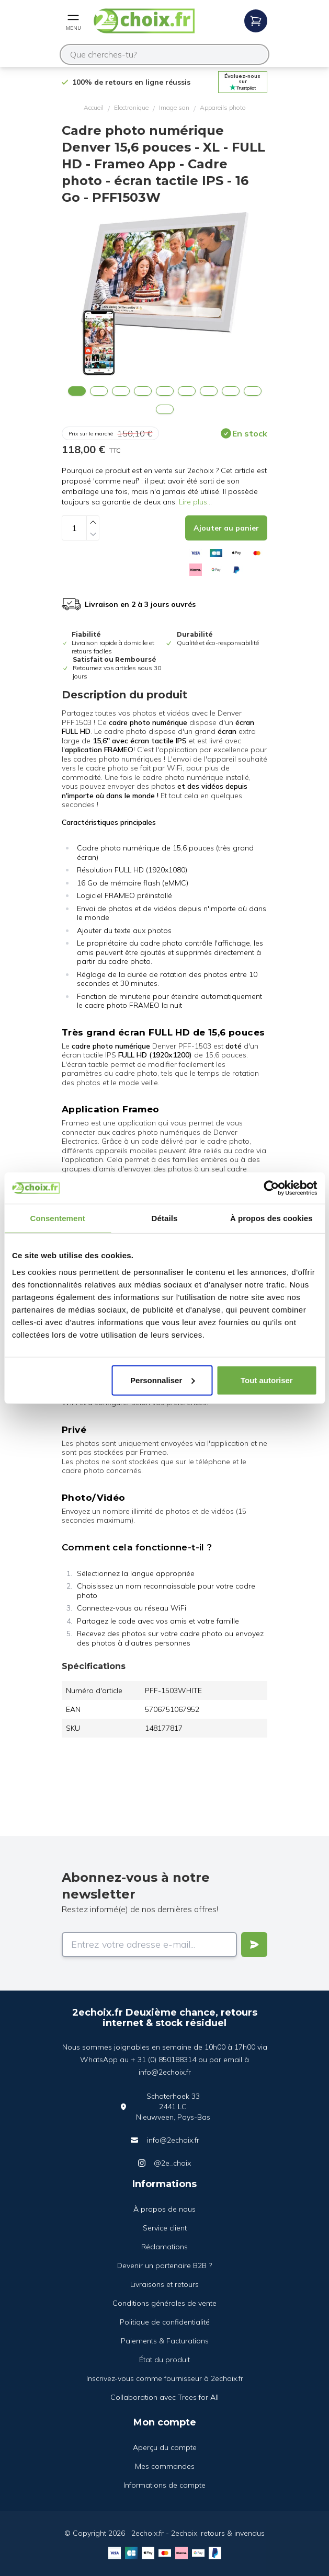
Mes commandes (165, 2466)
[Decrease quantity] (93, 534)
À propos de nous (164, 2209)
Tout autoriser (267, 1379)
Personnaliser (162, 1379)
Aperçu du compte (165, 2447)
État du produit (164, 2359)
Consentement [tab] (57, 1218)
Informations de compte (164, 2485)
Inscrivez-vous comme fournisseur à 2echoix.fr (164, 2378)
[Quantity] (74, 527)
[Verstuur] (254, 1944)
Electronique (131, 107)
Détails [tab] (165, 1218)
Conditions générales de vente (164, 2303)
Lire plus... (195, 502)
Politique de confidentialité (165, 2322)
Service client (165, 2228)
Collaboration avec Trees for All (164, 2397)
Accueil (94, 107)
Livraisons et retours (164, 2284)
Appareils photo (223, 107)
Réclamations (164, 2246)
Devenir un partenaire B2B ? (164, 2265)
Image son (174, 107)
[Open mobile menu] (73, 20)
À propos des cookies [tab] (271, 1218)
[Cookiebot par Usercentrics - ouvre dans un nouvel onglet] (271, 1188)
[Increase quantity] (93, 522)
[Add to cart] (226, 527)
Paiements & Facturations (165, 2340)
